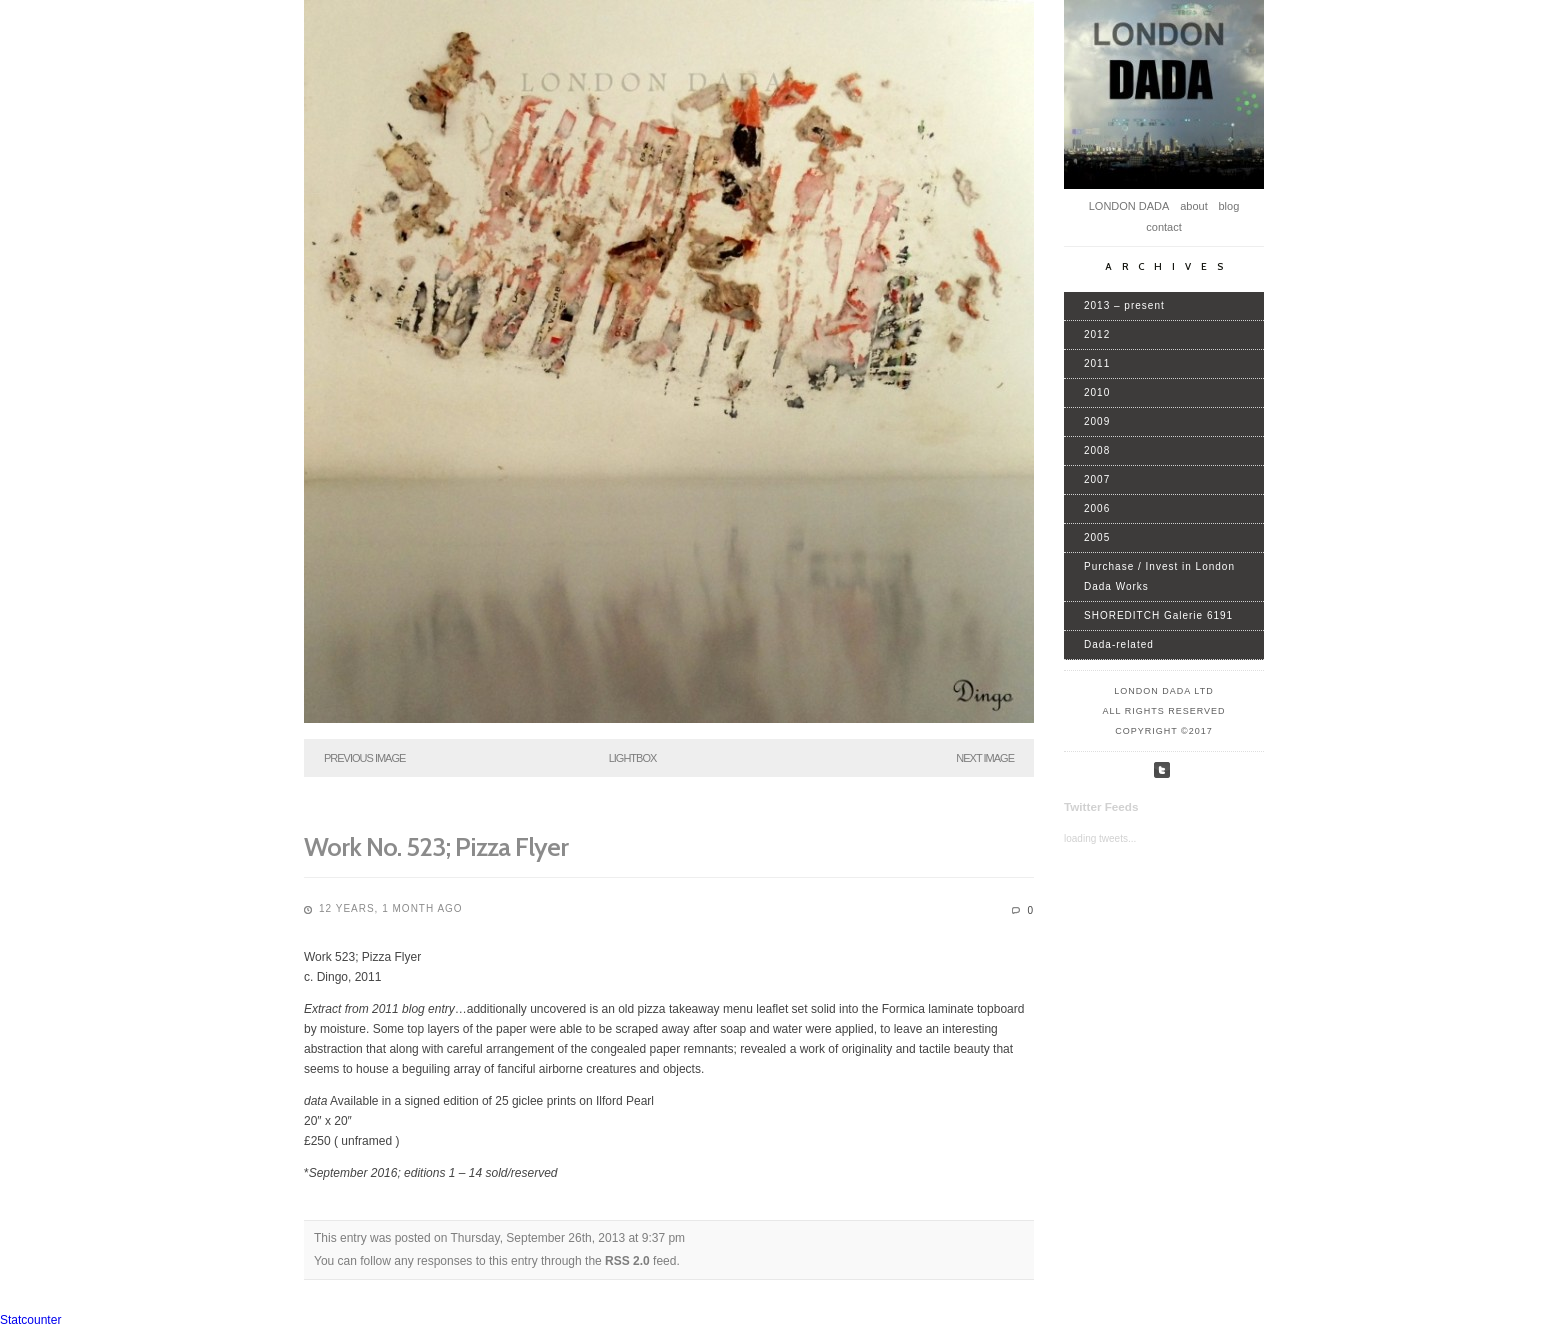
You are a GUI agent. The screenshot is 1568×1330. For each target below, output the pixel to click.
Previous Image (364, 758)
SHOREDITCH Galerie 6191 (1158, 615)
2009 (1097, 421)
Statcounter (30, 1320)
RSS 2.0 (627, 1261)
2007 (1097, 479)
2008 (1097, 450)
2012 (1097, 334)
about (1194, 206)
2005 (1097, 537)
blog (1228, 206)
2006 (1097, 508)
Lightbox (633, 758)
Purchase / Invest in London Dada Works (1159, 576)
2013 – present (1124, 305)
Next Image (985, 758)
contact (1163, 227)
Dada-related (1119, 644)
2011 (1097, 363)
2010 (1097, 392)
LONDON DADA (1129, 206)
